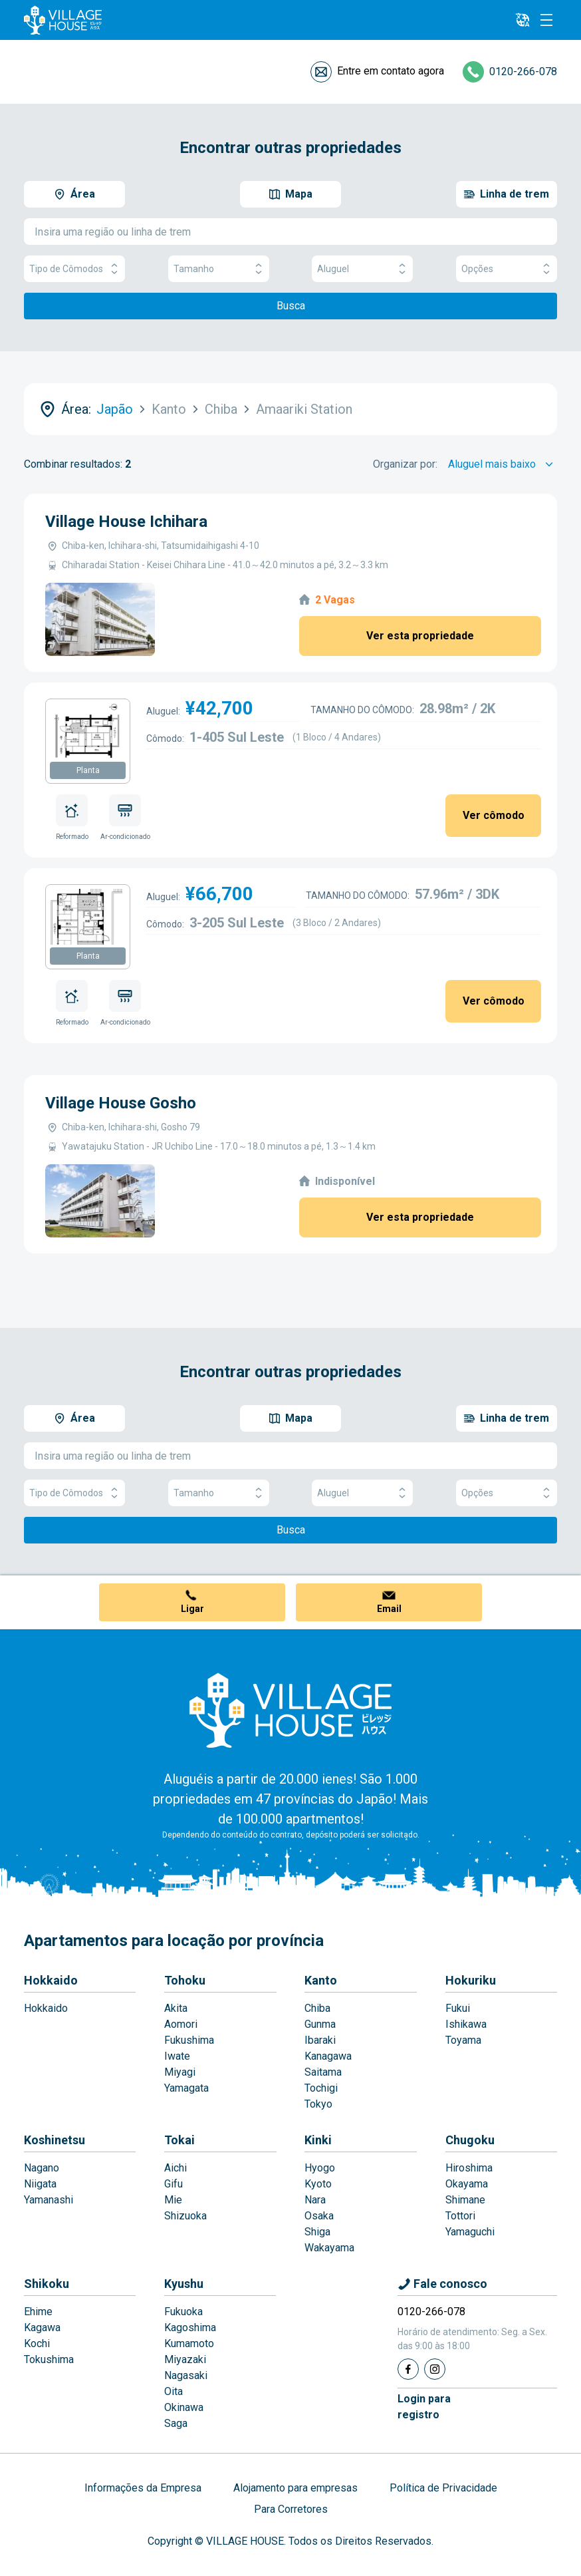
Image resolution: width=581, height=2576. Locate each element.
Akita (175, 2008)
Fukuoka (183, 2311)
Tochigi (321, 2088)
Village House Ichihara (126, 521)
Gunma (320, 2024)
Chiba (317, 2008)
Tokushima (49, 2359)
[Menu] (546, 20)
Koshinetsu (54, 2140)
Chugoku (470, 2140)
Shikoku (46, 2284)
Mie (173, 2199)
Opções (506, 269)
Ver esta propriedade (420, 635)
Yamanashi (48, 2199)
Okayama (466, 2183)
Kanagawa (328, 2056)
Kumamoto (189, 2343)
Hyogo (319, 2168)
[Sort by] (502, 464)
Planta (88, 770)
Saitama (323, 2072)
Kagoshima (190, 2327)
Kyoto (318, 2183)
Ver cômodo (493, 815)
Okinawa (183, 2407)
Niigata (40, 2183)
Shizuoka (185, 2215)
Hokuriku (470, 1980)
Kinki (318, 2140)
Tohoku (184, 1980)
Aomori (180, 2024)
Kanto (320, 1980)
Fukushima (189, 2040)
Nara (315, 2199)
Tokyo (318, 2104)
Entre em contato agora (390, 71)
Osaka (319, 2215)
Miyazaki (185, 2359)
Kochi (37, 2343)
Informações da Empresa (142, 2488)
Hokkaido (51, 1980)
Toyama (463, 2040)
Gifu (173, 2183)
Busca (291, 305)
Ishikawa (466, 2024)
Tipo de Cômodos (74, 269)
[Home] (290, 1710)
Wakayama (329, 2247)
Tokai (179, 2140)
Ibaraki (320, 2040)
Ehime (38, 2311)
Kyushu (183, 2284)
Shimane (465, 2199)
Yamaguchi (470, 2231)
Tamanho (219, 269)
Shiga (317, 2231)
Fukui (457, 2008)
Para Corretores (291, 2509)
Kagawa (42, 2327)
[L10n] (522, 20)
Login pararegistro (424, 2406)
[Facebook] (408, 2369)
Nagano (41, 2168)
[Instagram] (434, 2369)
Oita (173, 2391)
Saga (175, 2423)
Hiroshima (469, 2168)
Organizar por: (405, 464)
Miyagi (179, 2072)
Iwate (177, 2056)
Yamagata (186, 2088)
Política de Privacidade (443, 2488)
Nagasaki (185, 2375)
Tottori (460, 2215)
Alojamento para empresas (295, 2488)
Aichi (175, 2168)
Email (389, 1608)
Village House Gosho (120, 1103)
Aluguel (362, 269)
